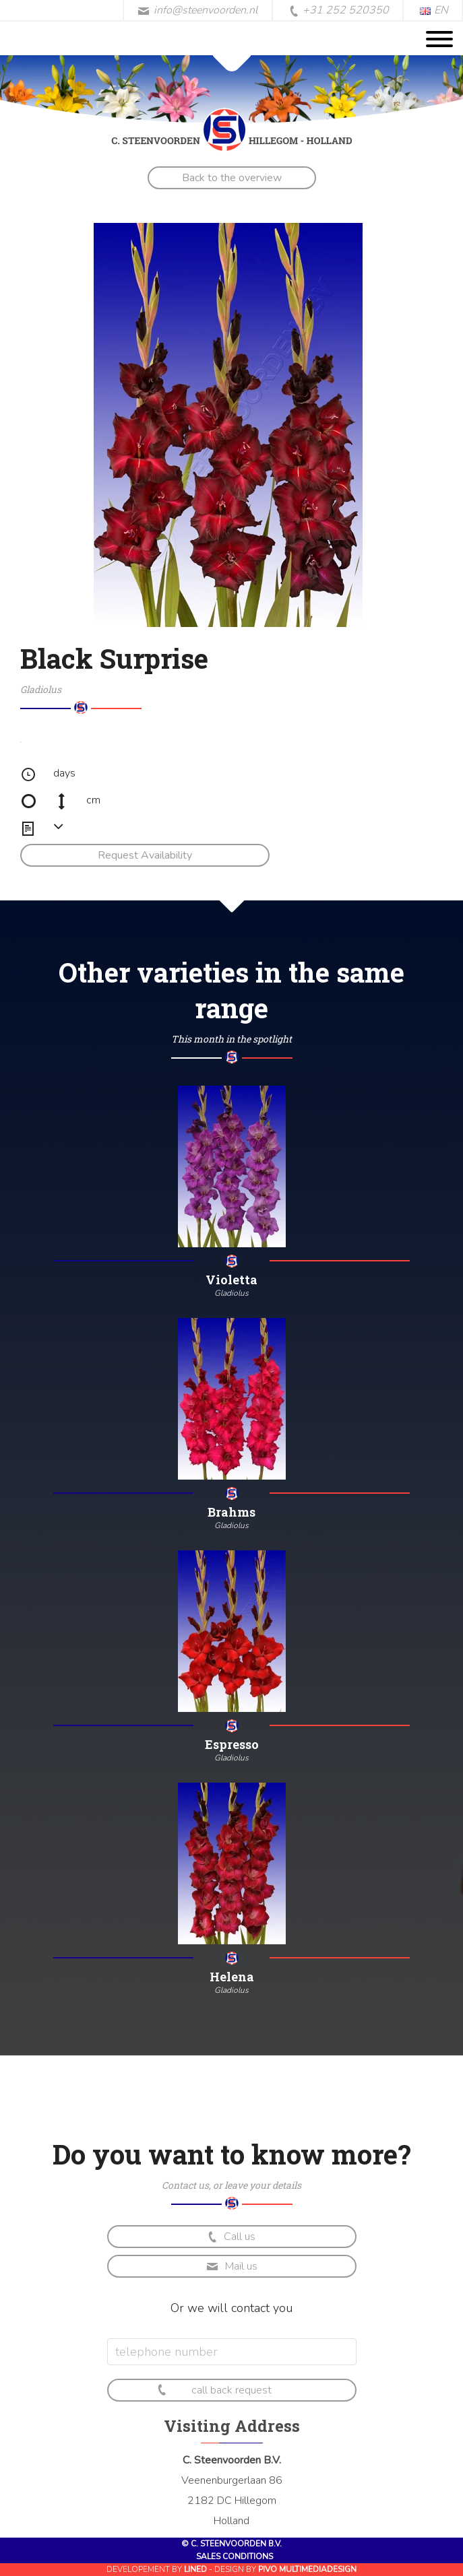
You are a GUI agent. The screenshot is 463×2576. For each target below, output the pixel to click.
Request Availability (145, 855)
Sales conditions (234, 2556)
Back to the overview (232, 177)
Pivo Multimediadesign (307, 2569)
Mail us (231, 2266)
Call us (230, 2237)
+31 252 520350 (339, 11)
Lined (195, 2569)
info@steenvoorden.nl (197, 10)
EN (434, 10)
